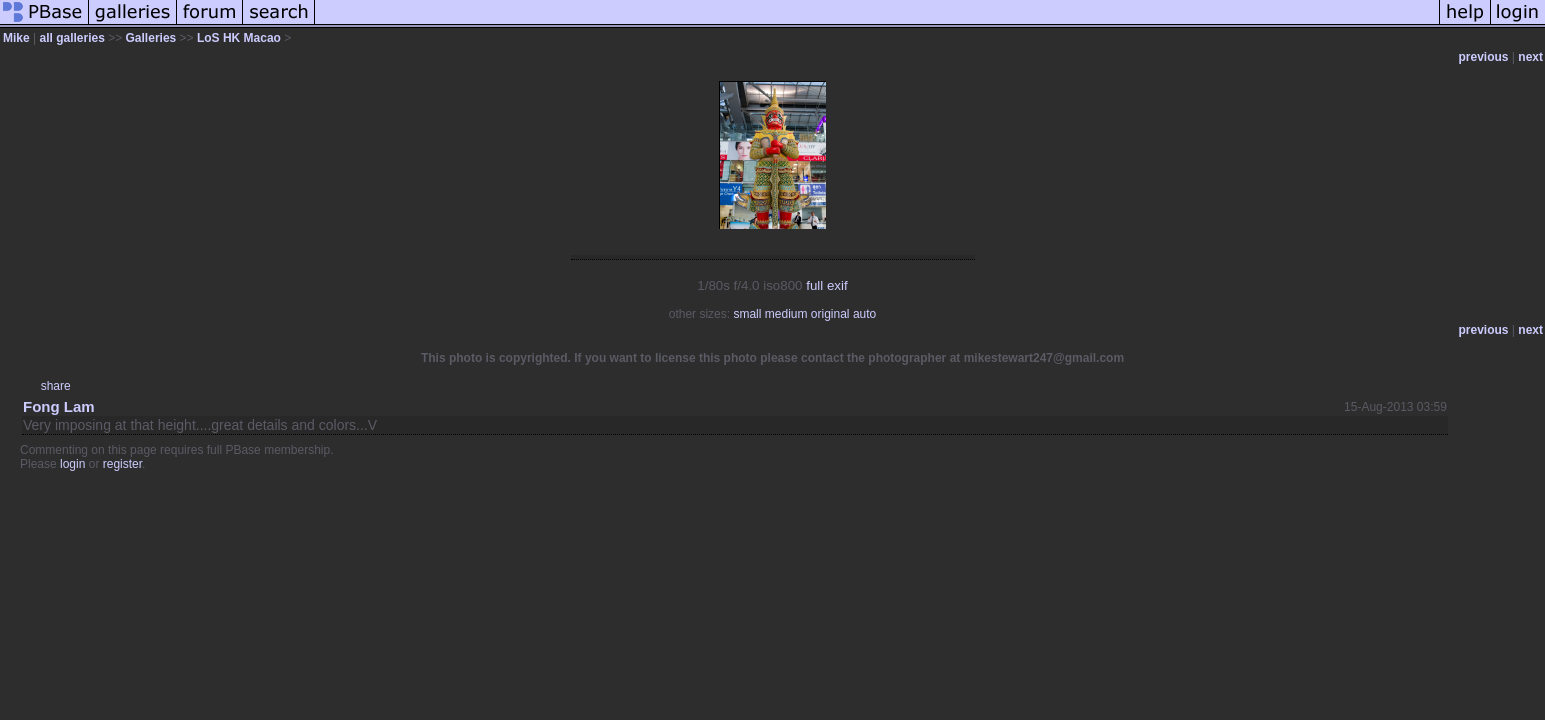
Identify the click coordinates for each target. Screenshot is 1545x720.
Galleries (151, 38)
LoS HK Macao (239, 38)
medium (786, 314)
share (56, 386)
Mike (18, 38)
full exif (826, 285)
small (747, 314)
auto (864, 314)
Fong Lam (59, 406)
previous (1484, 57)
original (830, 314)
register (122, 464)
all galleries (71, 38)
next (1530, 57)
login (72, 464)
